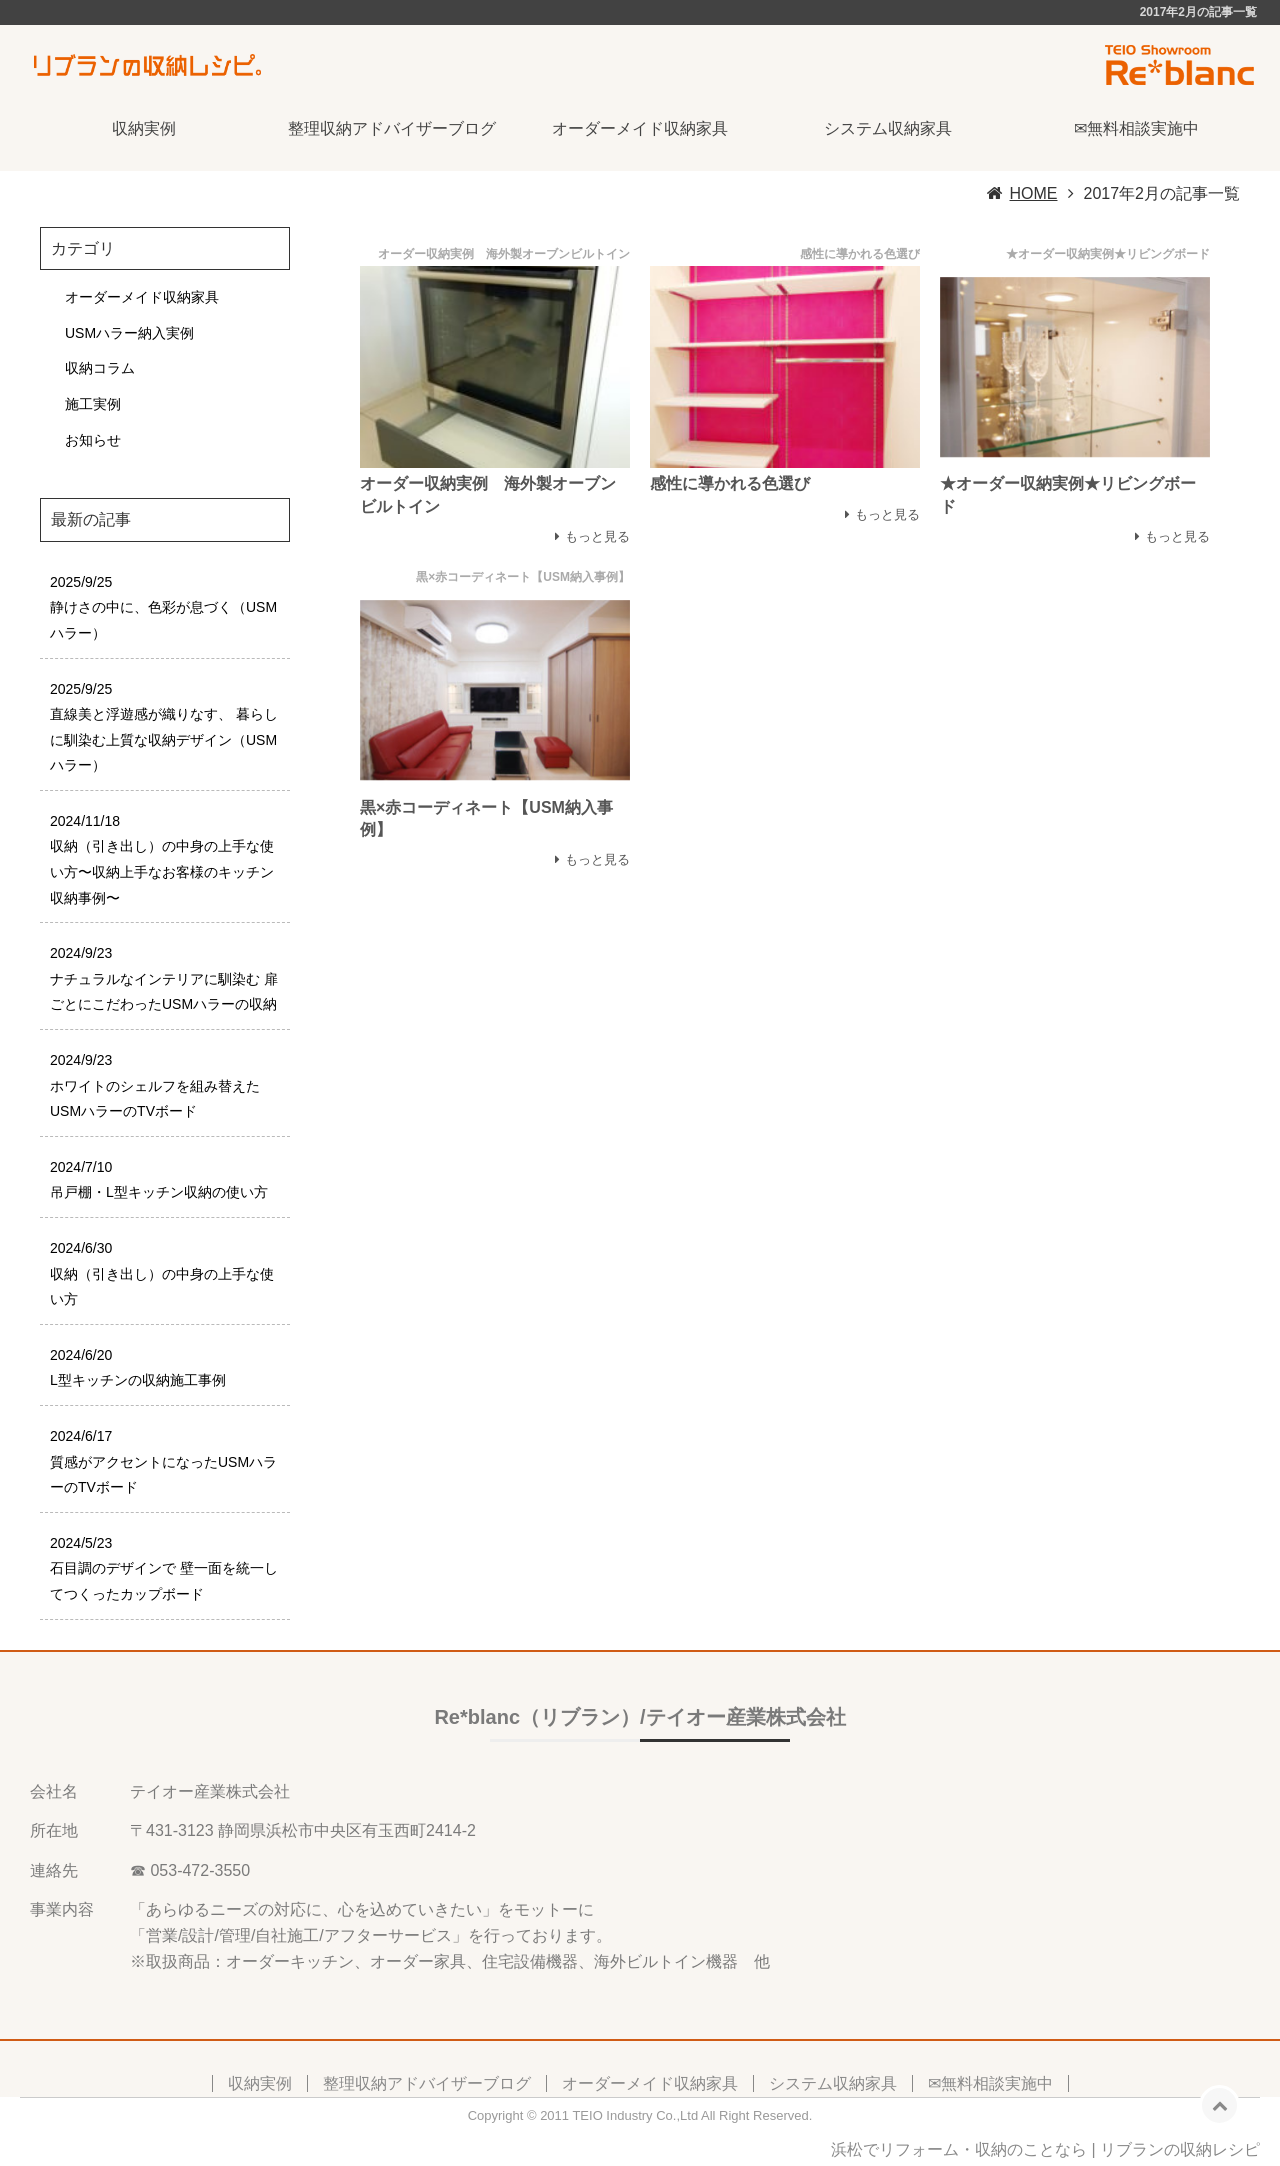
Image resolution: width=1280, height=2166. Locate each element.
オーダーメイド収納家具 (640, 128)
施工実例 (93, 404)
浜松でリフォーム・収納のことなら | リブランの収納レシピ (1045, 2149)
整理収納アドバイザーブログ (392, 128)
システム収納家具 (888, 128)
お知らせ (93, 440)
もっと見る (597, 536)
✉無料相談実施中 (1136, 128)
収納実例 (144, 128)
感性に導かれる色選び (730, 483)
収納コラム (100, 368)
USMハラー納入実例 (129, 333)
